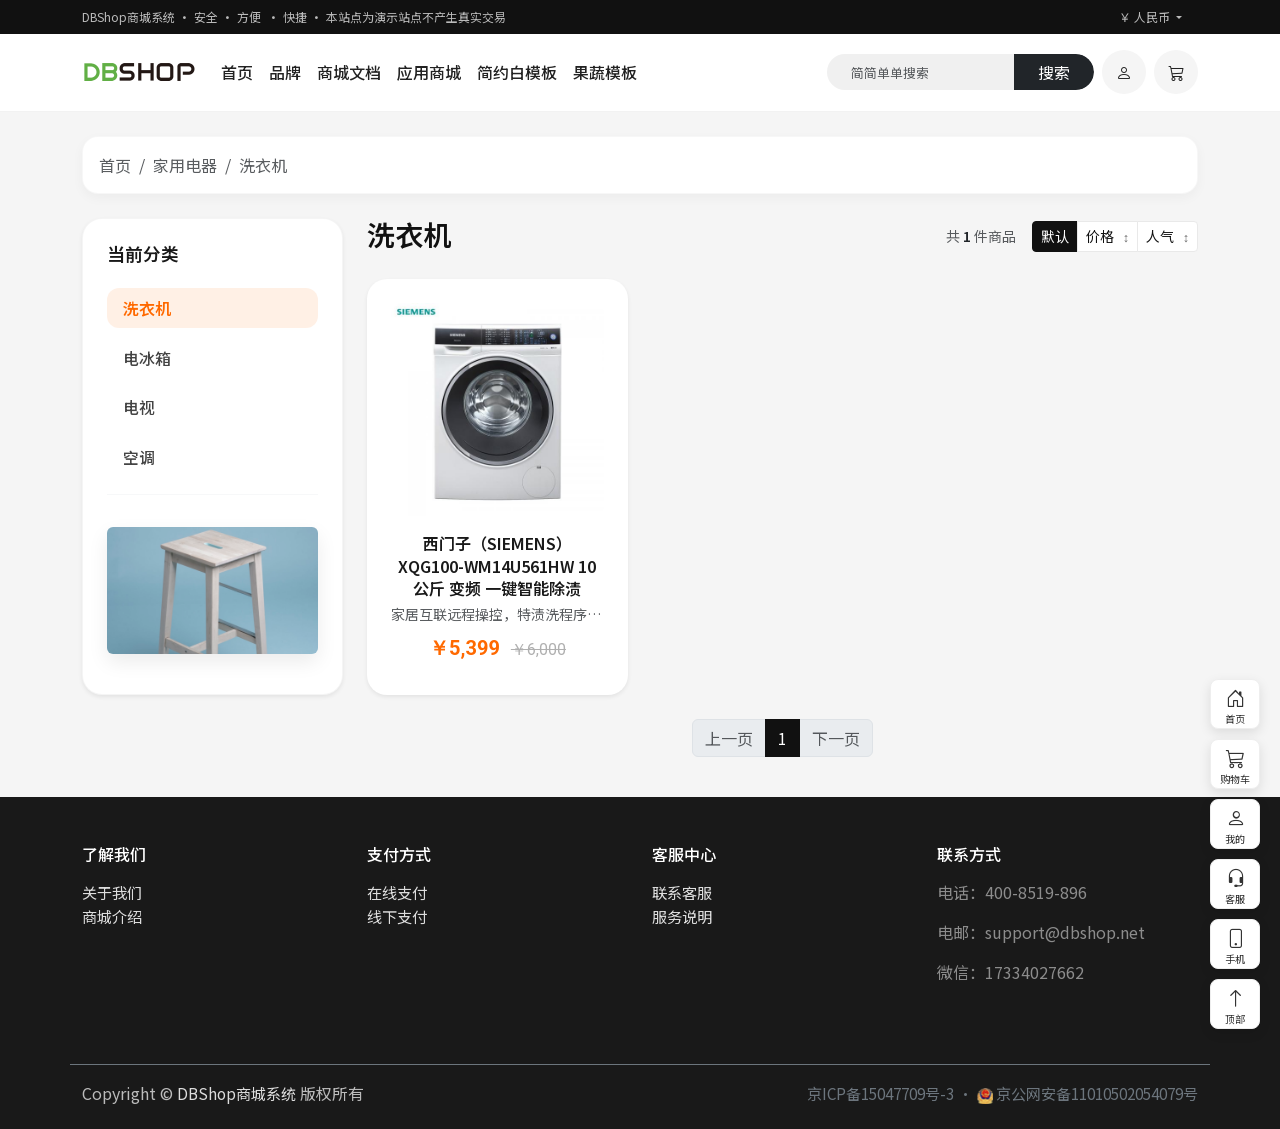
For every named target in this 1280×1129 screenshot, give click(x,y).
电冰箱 (147, 358)
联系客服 (682, 892)
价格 (1107, 236)
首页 (237, 72)
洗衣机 (147, 308)
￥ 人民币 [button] (1146, 16)
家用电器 (185, 165)
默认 (1055, 236)
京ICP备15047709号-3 (880, 1093)
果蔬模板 (605, 72)
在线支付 (397, 892)
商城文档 (349, 72)
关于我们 (112, 892)
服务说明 (682, 916)
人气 (1167, 236)
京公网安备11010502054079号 (1087, 1093)
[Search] (921, 72)
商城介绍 (112, 916)
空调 (139, 457)
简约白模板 (517, 72)
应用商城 (429, 72)
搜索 (1054, 72)
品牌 (285, 72)
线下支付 (397, 916)
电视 (139, 407)
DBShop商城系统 (236, 1093)
